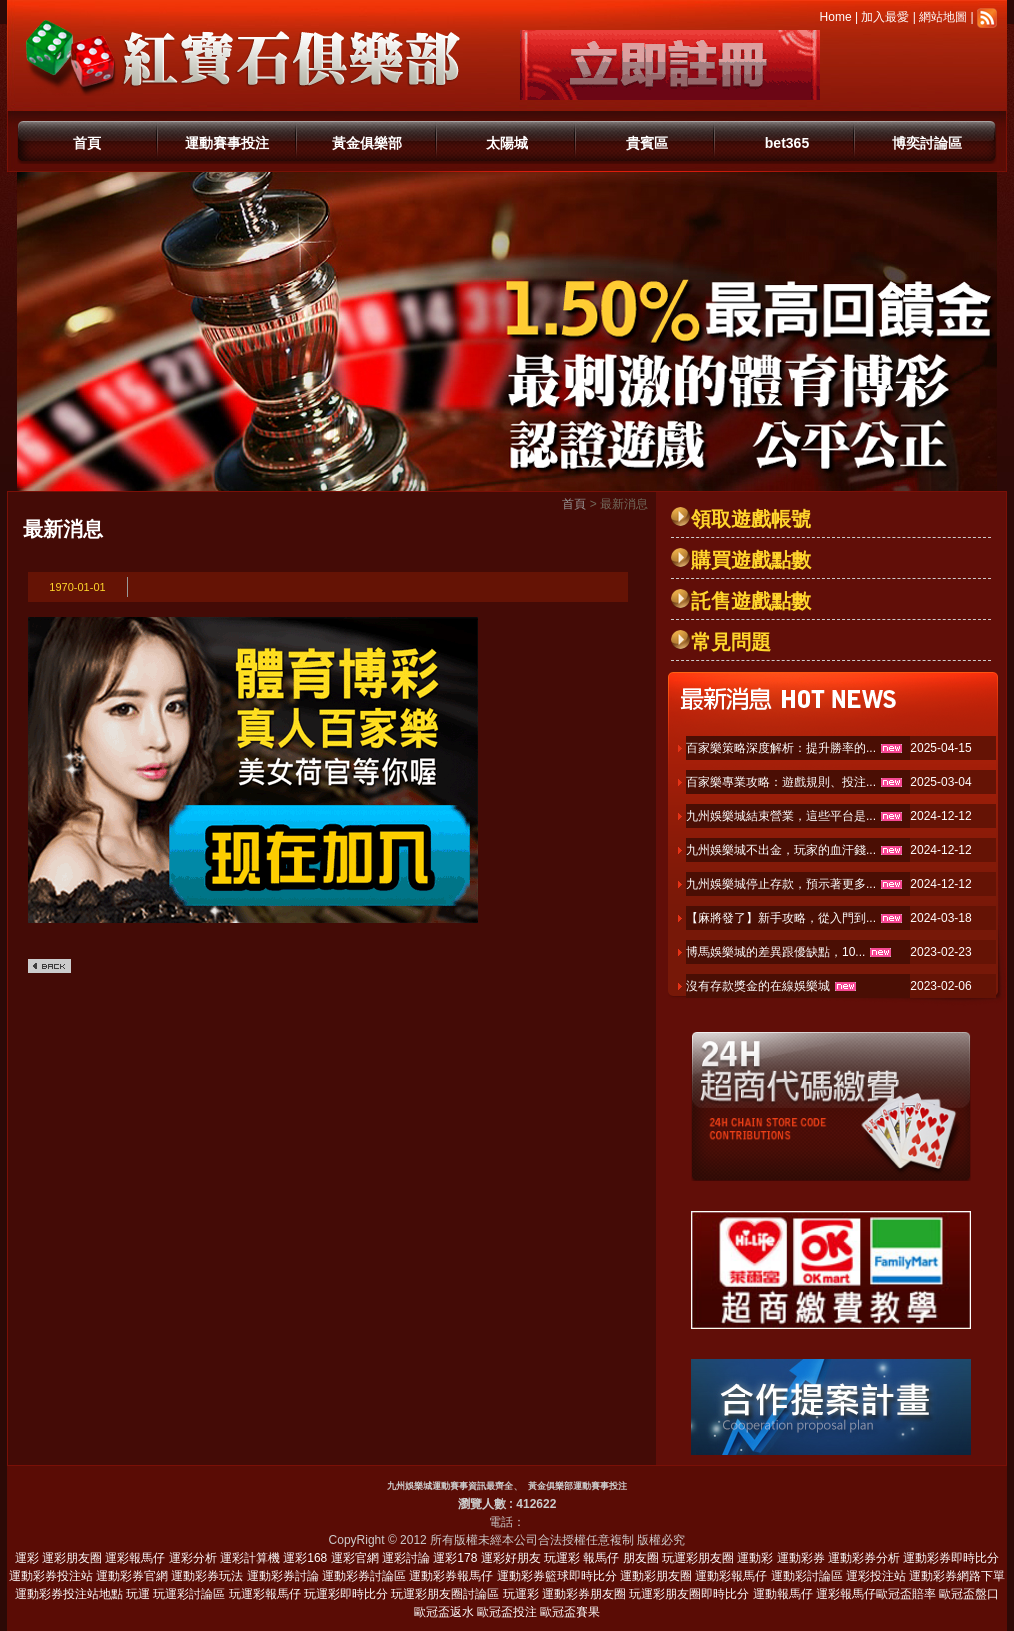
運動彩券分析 (864, 1558)
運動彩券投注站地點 (69, 1594)
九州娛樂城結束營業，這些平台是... (781, 816)
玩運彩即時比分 (346, 1594)
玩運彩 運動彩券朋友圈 (564, 1594)
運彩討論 (406, 1558)
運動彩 (755, 1558)
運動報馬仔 (783, 1594)
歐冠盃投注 (507, 1612)
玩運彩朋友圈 (698, 1558)
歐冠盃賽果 (570, 1612)
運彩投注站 (876, 1576)
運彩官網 (355, 1558)
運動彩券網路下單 (957, 1576)
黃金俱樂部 (367, 143)
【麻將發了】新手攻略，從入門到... (781, 918)
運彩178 (455, 1558)
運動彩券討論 (283, 1576)
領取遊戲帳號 (751, 519)
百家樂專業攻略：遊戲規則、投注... (781, 782)
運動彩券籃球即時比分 (557, 1576)
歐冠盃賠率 (906, 1594)
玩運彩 (562, 1558)
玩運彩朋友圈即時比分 (689, 1594)
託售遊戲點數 (751, 601)
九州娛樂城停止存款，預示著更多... (781, 884)
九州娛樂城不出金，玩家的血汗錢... (781, 850)
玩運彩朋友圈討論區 (445, 1594)
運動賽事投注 (227, 143)
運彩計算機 (250, 1558)
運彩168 (305, 1558)
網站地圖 (943, 17)
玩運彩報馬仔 (265, 1594)
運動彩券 (801, 1558)
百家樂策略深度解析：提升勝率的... (781, 748)
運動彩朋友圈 (656, 1576)
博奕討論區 (927, 143)
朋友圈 (641, 1558)
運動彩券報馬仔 (451, 1576)
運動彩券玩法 (207, 1576)
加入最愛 (885, 17)
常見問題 (731, 642)
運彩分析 (193, 1558)
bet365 (787, 143)
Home (836, 17)
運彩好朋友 (511, 1558)
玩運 (138, 1594)
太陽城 (507, 143)
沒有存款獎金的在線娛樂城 (758, 986)
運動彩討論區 (807, 1576)
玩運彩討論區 (189, 1594)
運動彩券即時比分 (951, 1558)
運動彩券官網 (132, 1576)
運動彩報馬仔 (731, 1576)
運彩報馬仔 (135, 1558)
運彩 (27, 1558)
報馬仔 (601, 1558)
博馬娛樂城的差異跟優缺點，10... (775, 952)
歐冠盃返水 (444, 1612)
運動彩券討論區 (364, 1576)
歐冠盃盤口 (969, 1594)
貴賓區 (647, 143)
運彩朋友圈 (72, 1558)
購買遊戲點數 (751, 560)
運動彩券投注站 (51, 1576)
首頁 (87, 143)
